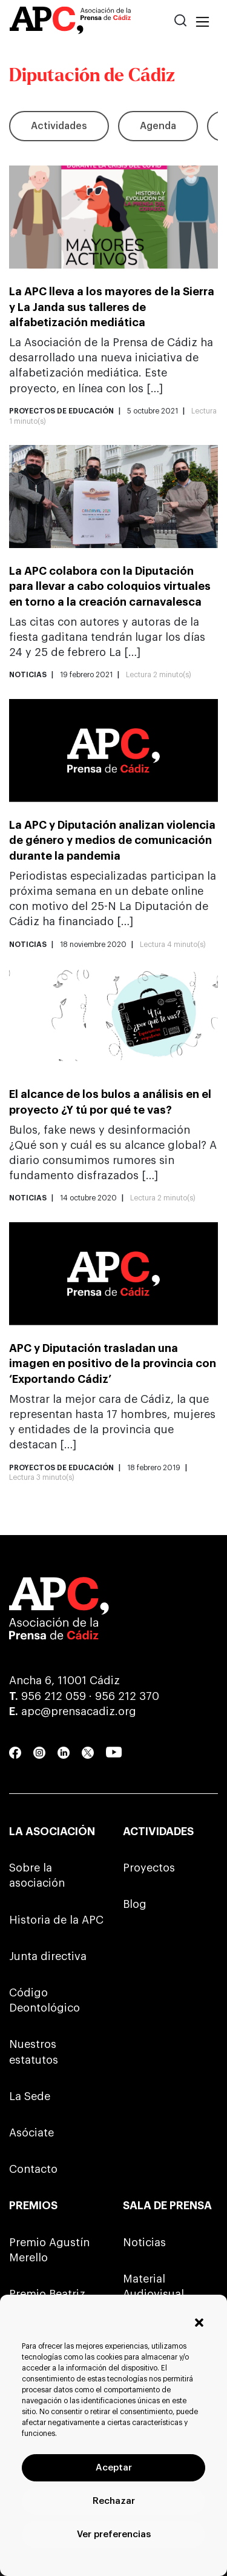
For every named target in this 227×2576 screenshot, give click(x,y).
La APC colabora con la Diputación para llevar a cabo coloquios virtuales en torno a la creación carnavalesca (110, 586)
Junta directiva (48, 1956)
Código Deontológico (44, 2000)
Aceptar (114, 2467)
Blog (134, 1904)
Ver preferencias (114, 2534)
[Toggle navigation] (202, 22)
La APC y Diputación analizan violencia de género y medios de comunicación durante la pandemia (112, 840)
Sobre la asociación (37, 1875)
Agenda (158, 126)
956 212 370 (127, 1696)
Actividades (59, 126)
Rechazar (114, 2501)
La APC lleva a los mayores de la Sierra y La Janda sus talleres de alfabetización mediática (111, 306)
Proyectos (149, 1867)
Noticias (144, 2242)
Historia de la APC (56, 1920)
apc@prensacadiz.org (78, 1711)
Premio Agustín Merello (49, 2250)
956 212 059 (53, 1696)
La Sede (29, 2096)
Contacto (33, 2169)
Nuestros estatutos (33, 2052)
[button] (199, 2323)
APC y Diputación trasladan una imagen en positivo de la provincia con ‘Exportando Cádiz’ (112, 1363)
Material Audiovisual (153, 2286)
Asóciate (31, 2132)
